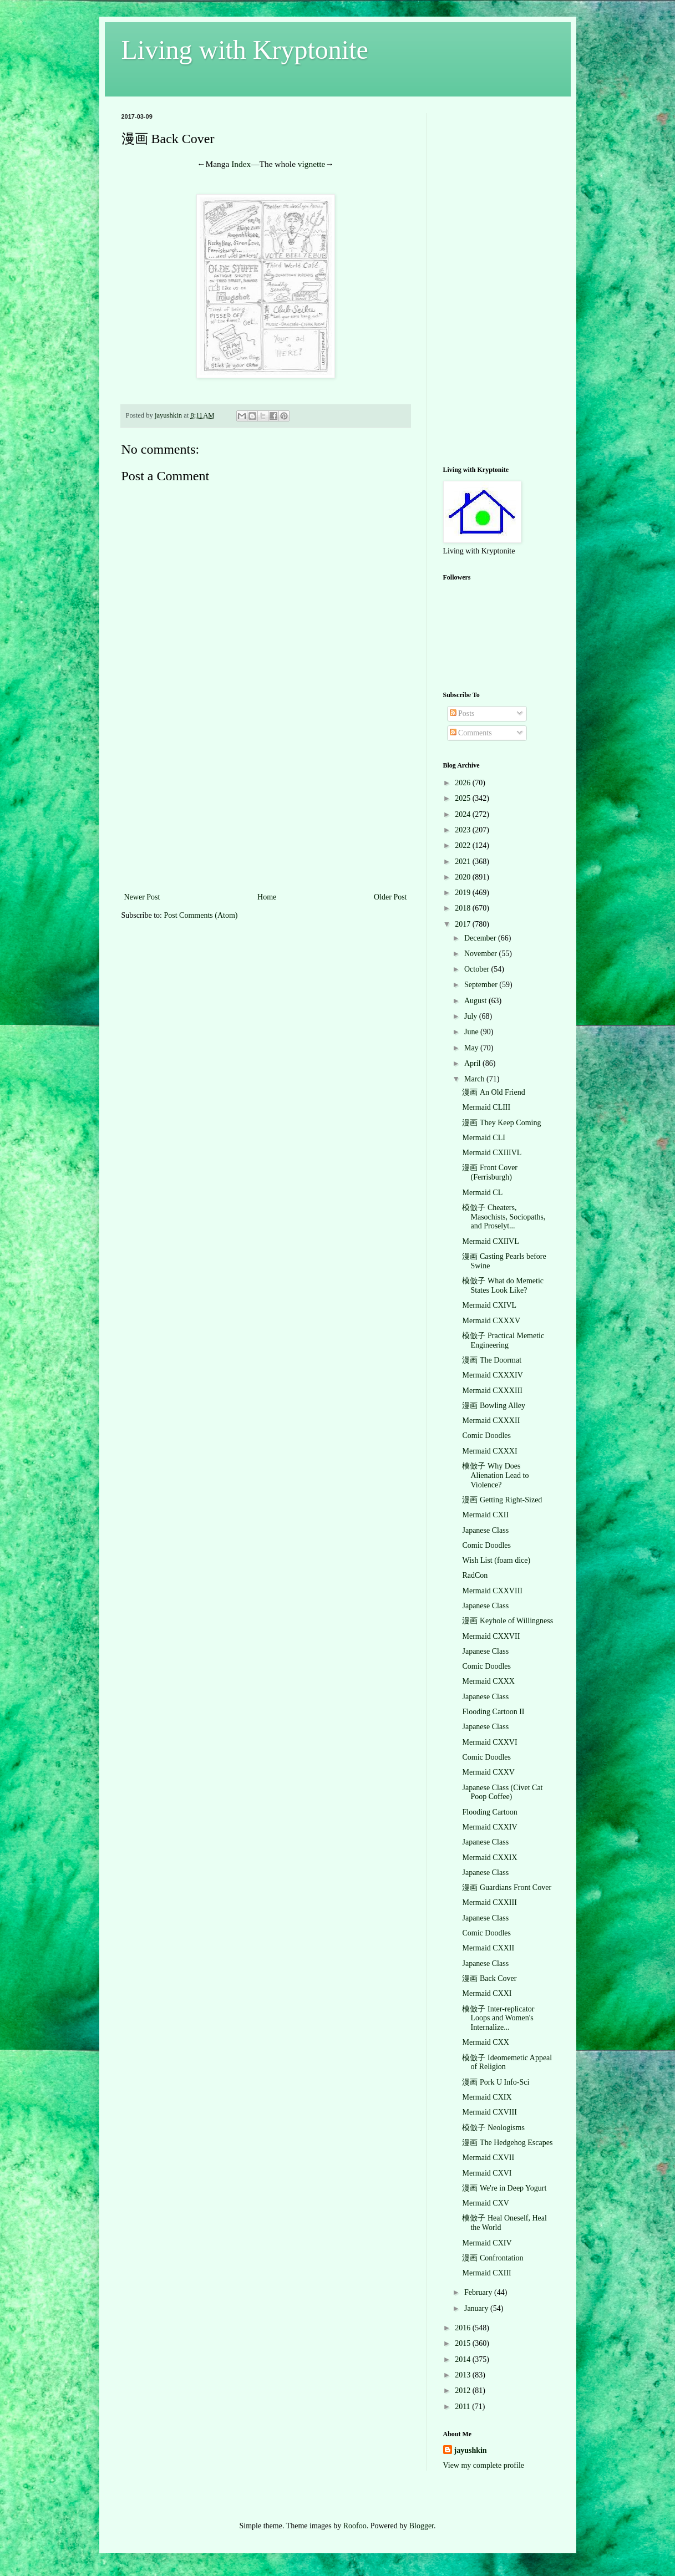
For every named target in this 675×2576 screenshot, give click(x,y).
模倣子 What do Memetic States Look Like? (503, 1285)
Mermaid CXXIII (489, 1902)
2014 (464, 2359)
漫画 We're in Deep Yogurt (504, 2188)
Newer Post (142, 897)
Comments (471, 733)
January (477, 2308)
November (481, 953)
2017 (464, 924)
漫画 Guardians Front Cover (506, 1887)
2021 (464, 861)
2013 (464, 2375)
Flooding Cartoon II (493, 1712)
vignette (312, 164)
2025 (464, 798)
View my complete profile (484, 2465)
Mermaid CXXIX (489, 1857)
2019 (464, 892)
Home (266, 897)
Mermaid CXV (485, 2203)
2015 (464, 2343)
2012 (464, 2390)
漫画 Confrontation (492, 2258)
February (479, 2292)
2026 (464, 783)
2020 (464, 877)
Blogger (421, 2526)
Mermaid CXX (485, 2042)
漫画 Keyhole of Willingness (507, 1621)
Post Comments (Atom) (201, 915)
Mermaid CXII (485, 1515)
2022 (464, 845)
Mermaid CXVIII (489, 2112)
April (473, 1063)
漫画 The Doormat (491, 1360)
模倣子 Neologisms (493, 2127)
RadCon (475, 1575)
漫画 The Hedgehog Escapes (507, 2142)
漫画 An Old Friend (493, 1092)
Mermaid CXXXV (491, 1321)
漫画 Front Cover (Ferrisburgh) (489, 1172)
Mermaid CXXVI (489, 1742)
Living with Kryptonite (244, 49)
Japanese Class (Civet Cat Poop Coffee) (502, 1792)
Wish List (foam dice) (496, 1560)
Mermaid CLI (483, 1138)
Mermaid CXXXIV (492, 1375)
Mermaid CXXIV (489, 1827)
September (481, 984)
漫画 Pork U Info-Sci (495, 2082)
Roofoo (355, 2526)
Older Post (390, 897)
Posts (462, 713)
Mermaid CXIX (486, 2097)
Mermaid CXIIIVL (491, 1153)
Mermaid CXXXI (489, 1451)
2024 (464, 814)
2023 (464, 830)
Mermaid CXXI (486, 1993)
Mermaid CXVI (486, 2173)
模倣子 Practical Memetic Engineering (503, 1340)
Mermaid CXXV (488, 1772)
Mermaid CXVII (488, 2157)
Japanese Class (485, 1530)
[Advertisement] (265, 807)
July (471, 1016)
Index (241, 164)
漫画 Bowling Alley (493, 1405)
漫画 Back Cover (489, 1978)
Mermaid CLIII (486, 1107)
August (476, 1001)
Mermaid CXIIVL (490, 1241)
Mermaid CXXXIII (492, 1390)
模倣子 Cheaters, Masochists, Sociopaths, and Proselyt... (503, 1217)
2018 (464, 908)
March (475, 1079)
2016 (464, 2328)
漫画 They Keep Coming (501, 1123)
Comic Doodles (486, 1435)
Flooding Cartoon (489, 1812)
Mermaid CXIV (486, 2243)
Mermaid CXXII (488, 1948)
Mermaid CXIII (486, 2273)
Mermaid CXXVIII (492, 1591)
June (472, 1032)
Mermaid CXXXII (491, 1420)
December (481, 938)
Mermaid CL (482, 1192)
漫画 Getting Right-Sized (502, 1500)
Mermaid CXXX (488, 1681)
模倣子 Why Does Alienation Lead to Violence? (495, 1475)
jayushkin (470, 2450)
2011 (463, 2406)
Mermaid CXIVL (489, 1305)
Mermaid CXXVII (491, 1636)
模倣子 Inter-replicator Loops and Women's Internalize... (498, 2018)
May (472, 1048)
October (477, 969)
